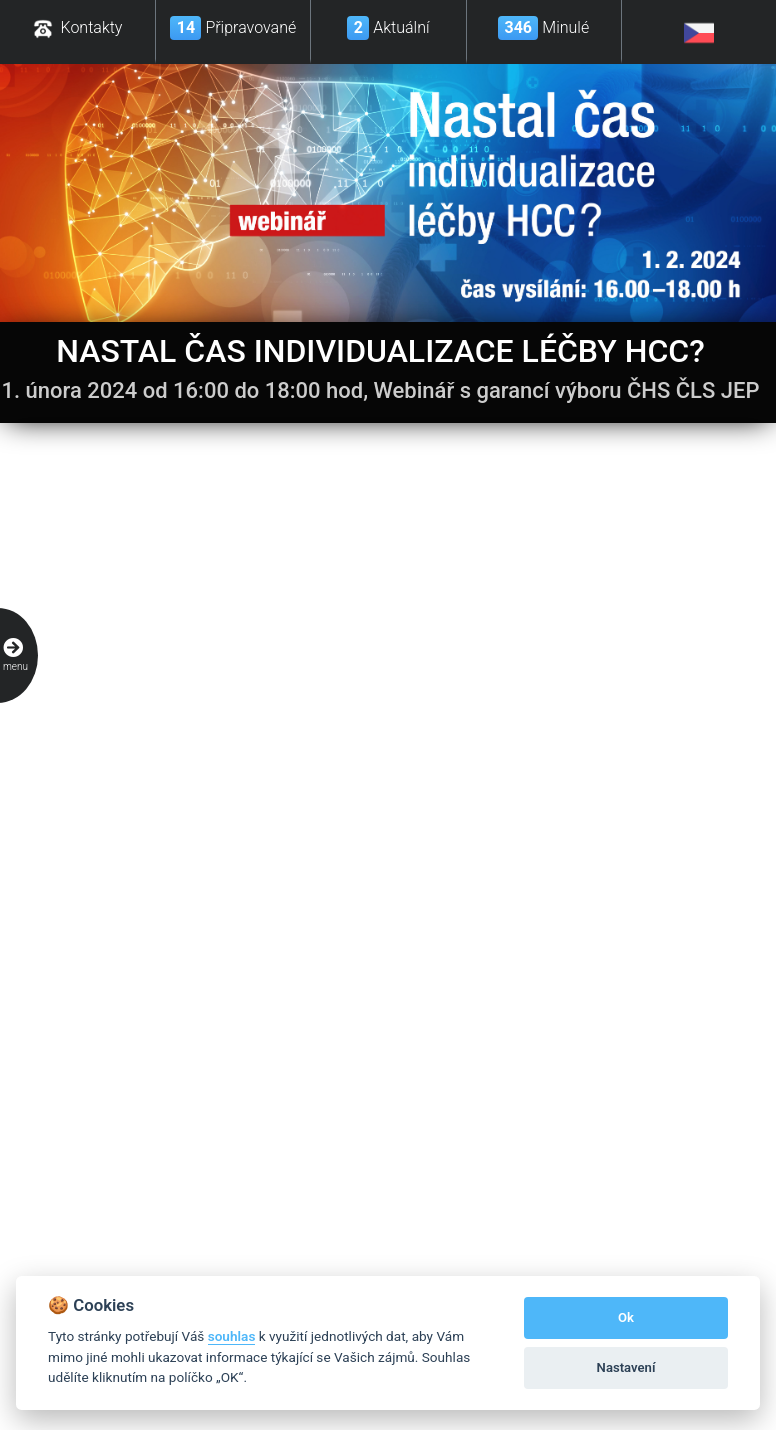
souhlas (232, 1336)
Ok (626, 1317)
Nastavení (626, 1367)
